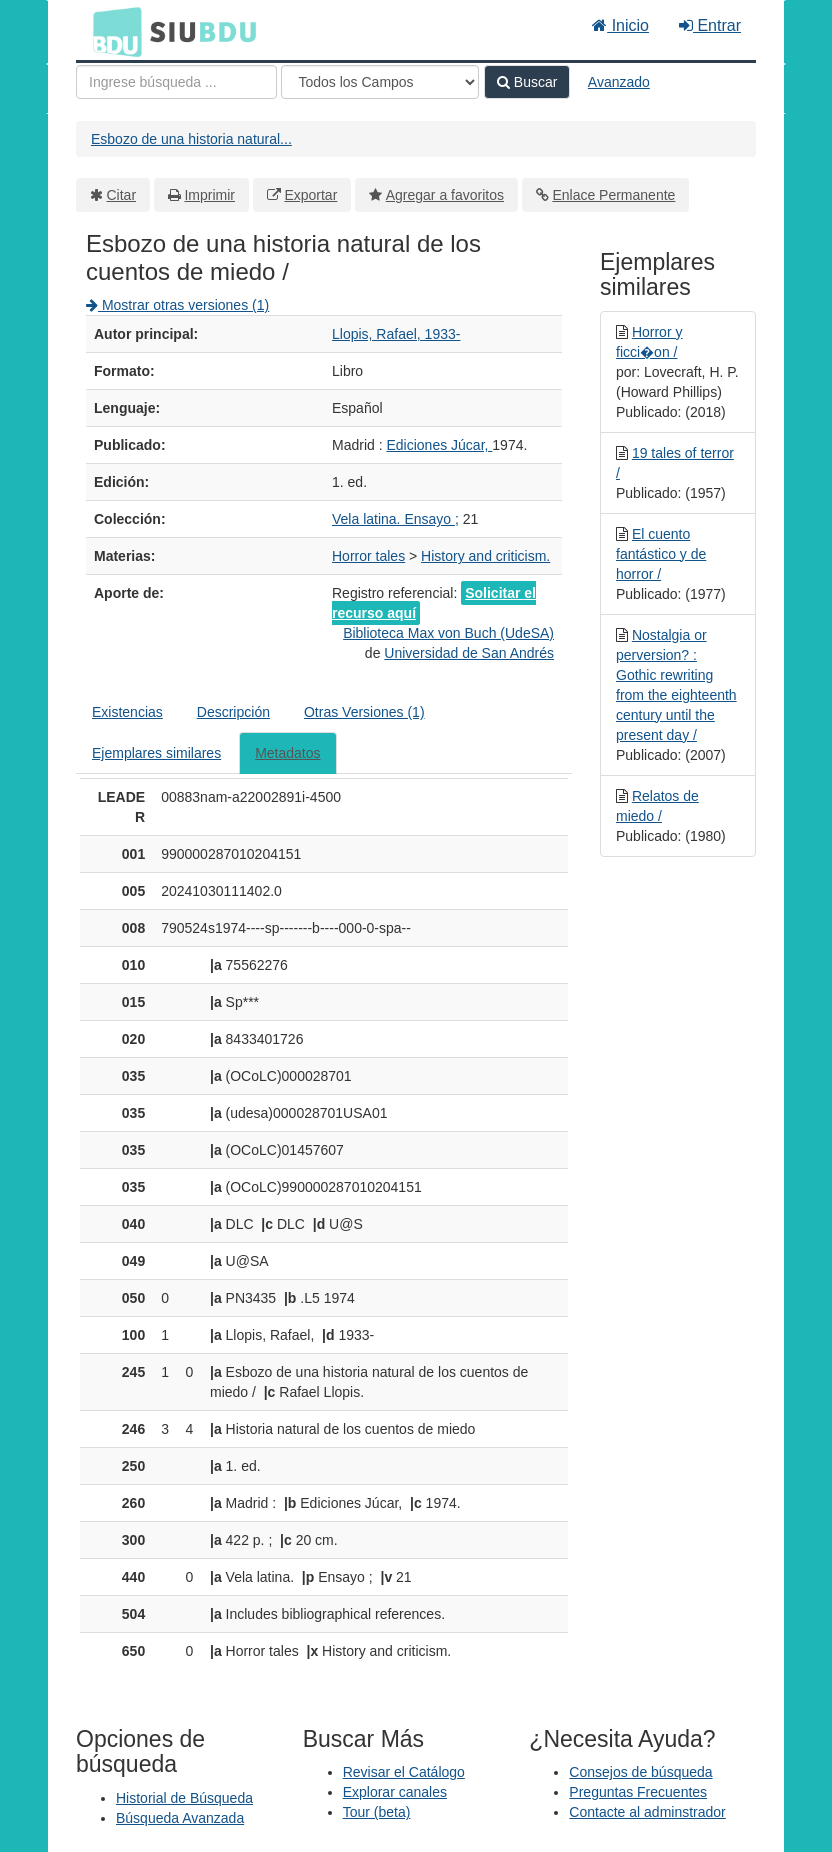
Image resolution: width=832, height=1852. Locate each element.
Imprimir (209, 195)
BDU (112, 31)
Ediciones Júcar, (439, 445)
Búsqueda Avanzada (180, 1818)
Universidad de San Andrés (469, 653)
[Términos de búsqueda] (176, 82)
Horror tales (368, 556)
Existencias (127, 712)
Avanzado (619, 82)
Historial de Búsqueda (184, 1798)
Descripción (233, 712)
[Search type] (380, 82)
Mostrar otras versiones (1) (177, 305)
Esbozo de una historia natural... (191, 139)
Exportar (310, 195)
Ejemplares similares (156, 753)
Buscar (527, 82)
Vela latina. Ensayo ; (395, 519)
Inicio (620, 25)
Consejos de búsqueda (640, 1772)
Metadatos (287, 753)
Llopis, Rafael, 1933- (396, 334)
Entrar (710, 25)
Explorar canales (395, 1792)
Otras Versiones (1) (364, 712)
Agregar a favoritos (445, 195)
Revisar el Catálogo (404, 1772)
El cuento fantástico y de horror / (661, 554)
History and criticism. (485, 556)
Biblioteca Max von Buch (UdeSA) (448, 633)
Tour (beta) (377, 1812)
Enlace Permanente (613, 195)
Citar (122, 195)
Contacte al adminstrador (647, 1812)
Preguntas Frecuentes (638, 1792)
